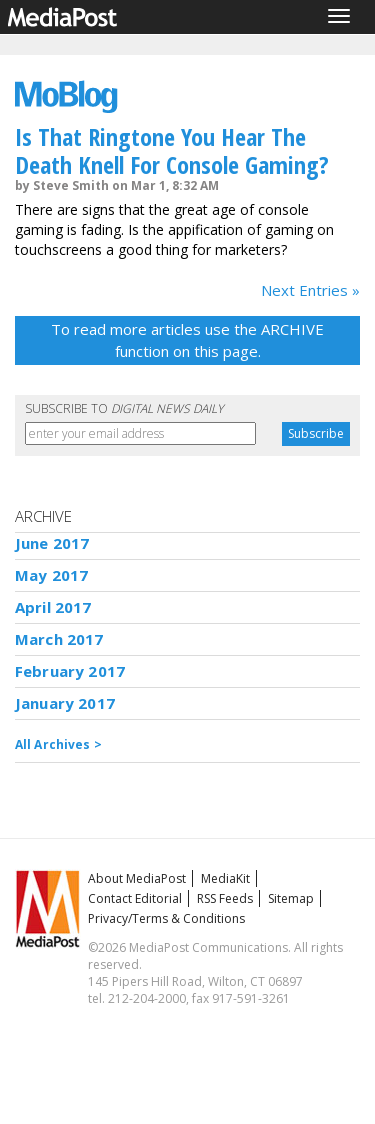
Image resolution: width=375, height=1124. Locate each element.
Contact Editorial (135, 898)
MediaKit (225, 878)
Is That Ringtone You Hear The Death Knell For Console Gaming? (172, 150)
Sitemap (291, 898)
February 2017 (70, 671)
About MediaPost (137, 878)
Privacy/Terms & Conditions (166, 918)
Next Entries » (310, 290)
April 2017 (53, 607)
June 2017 (52, 543)
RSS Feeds (225, 898)
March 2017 (59, 639)
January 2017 (65, 703)
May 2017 (51, 575)
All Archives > (58, 744)
